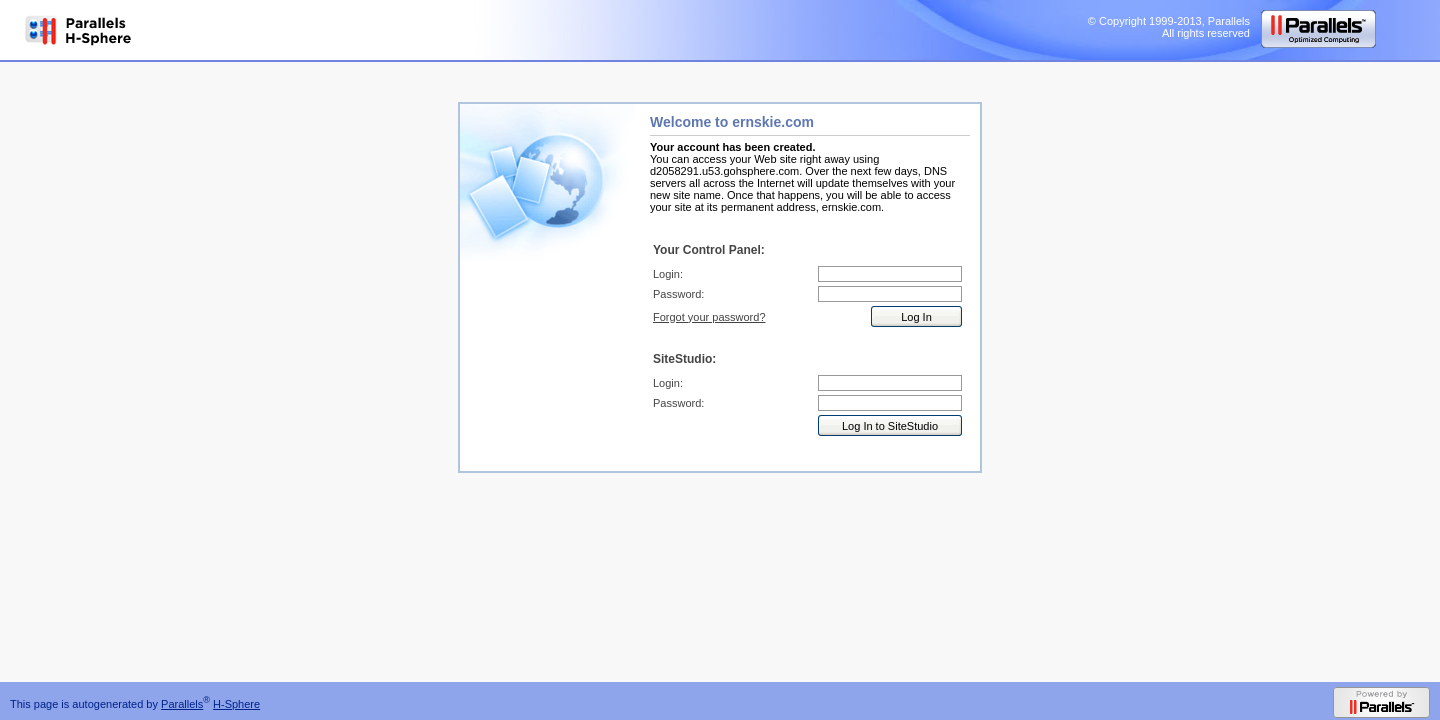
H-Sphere (236, 704)
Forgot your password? (709, 317)
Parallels (182, 704)
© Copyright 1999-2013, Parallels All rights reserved (1169, 27)
